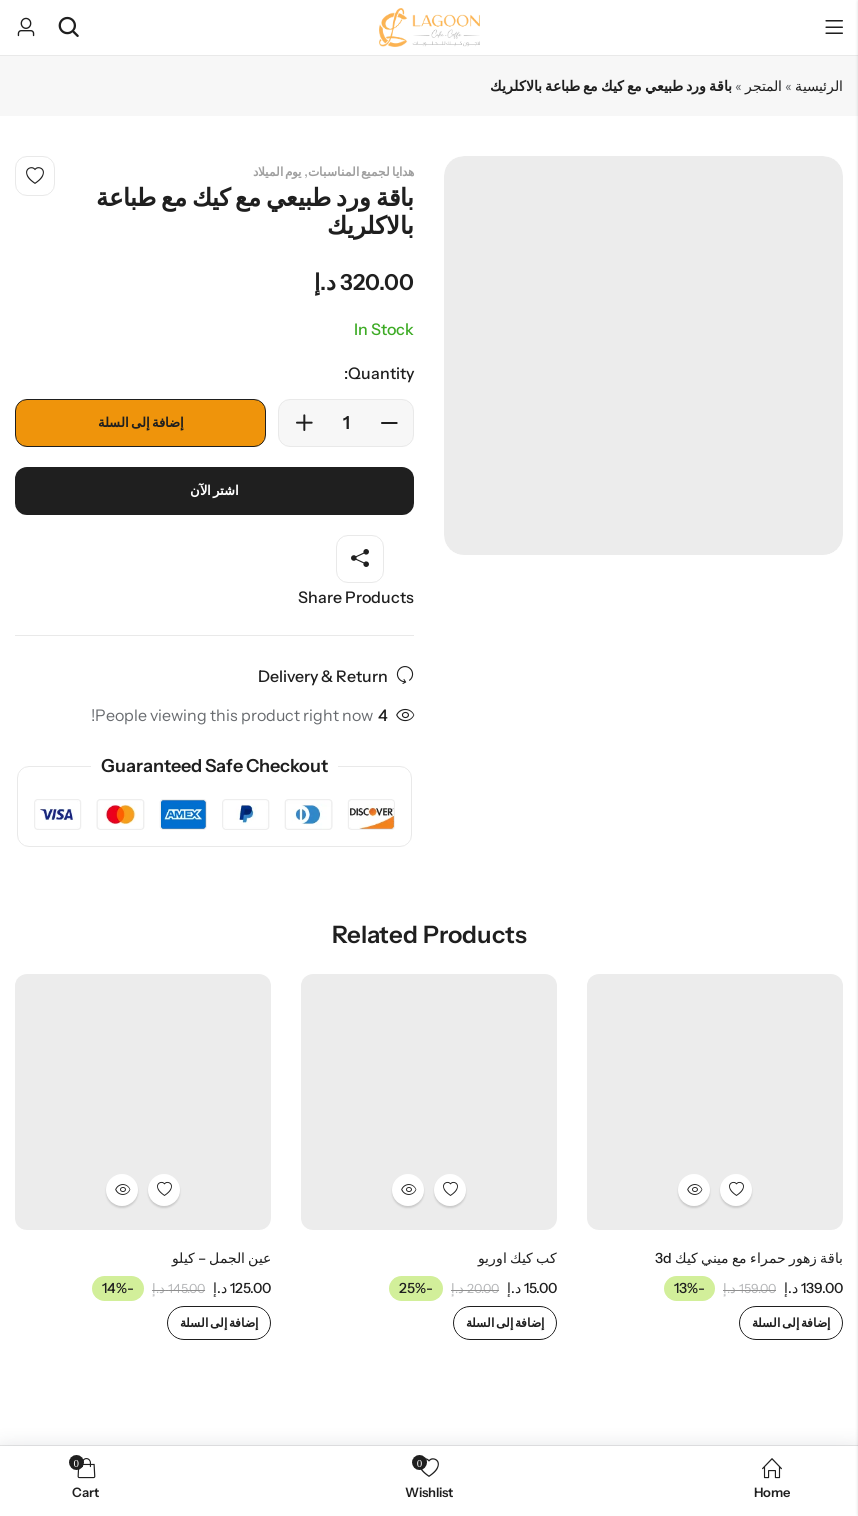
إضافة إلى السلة (141, 423)
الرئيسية (819, 86)
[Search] (68, 27)
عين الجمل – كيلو (221, 1258)
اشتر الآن (215, 491)
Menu (834, 28)
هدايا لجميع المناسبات (361, 171)
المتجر (763, 86)
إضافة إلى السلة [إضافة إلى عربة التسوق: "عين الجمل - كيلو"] (219, 1322)
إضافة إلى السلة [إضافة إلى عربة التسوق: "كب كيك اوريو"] (505, 1322)
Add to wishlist (35, 176)
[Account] (26, 27)
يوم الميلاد (277, 171)
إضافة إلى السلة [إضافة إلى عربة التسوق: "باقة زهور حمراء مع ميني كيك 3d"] (791, 1322)
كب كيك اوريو (517, 1258)
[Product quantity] (346, 423)
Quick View (694, 1190)
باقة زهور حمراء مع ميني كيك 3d (749, 1258)
